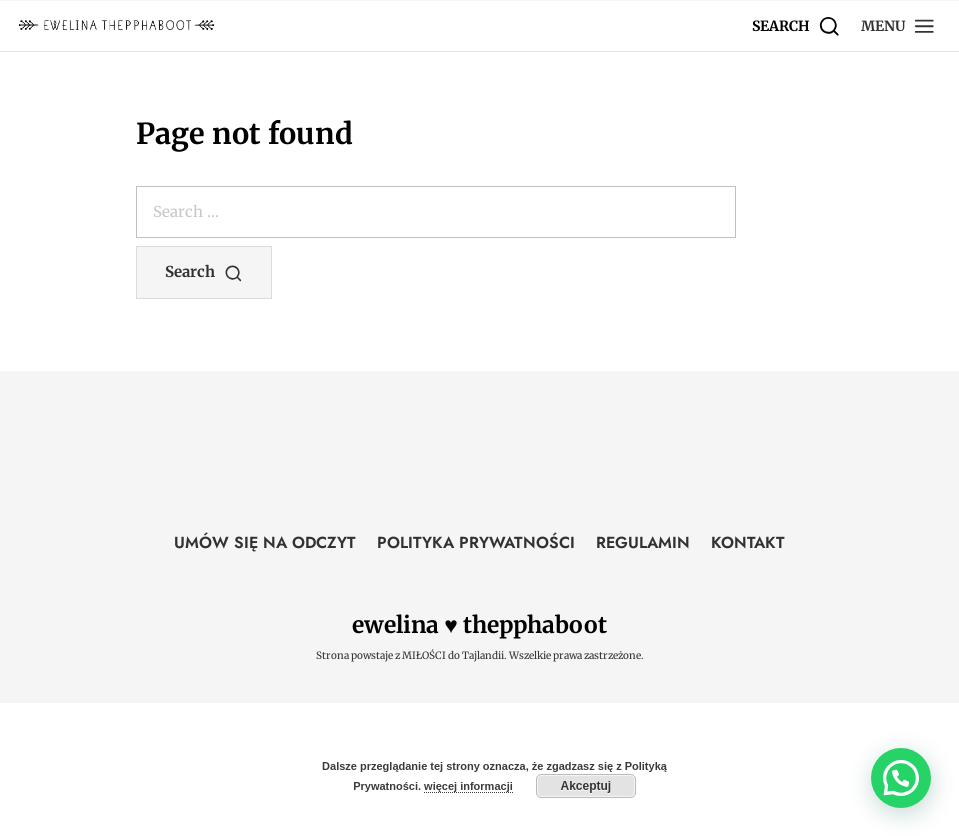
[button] (898, 25)
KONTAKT (748, 542)
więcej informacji (468, 786)
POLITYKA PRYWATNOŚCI (476, 542)
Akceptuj (585, 786)
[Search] (796, 25)
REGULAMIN (643, 542)
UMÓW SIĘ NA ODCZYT (265, 542)
